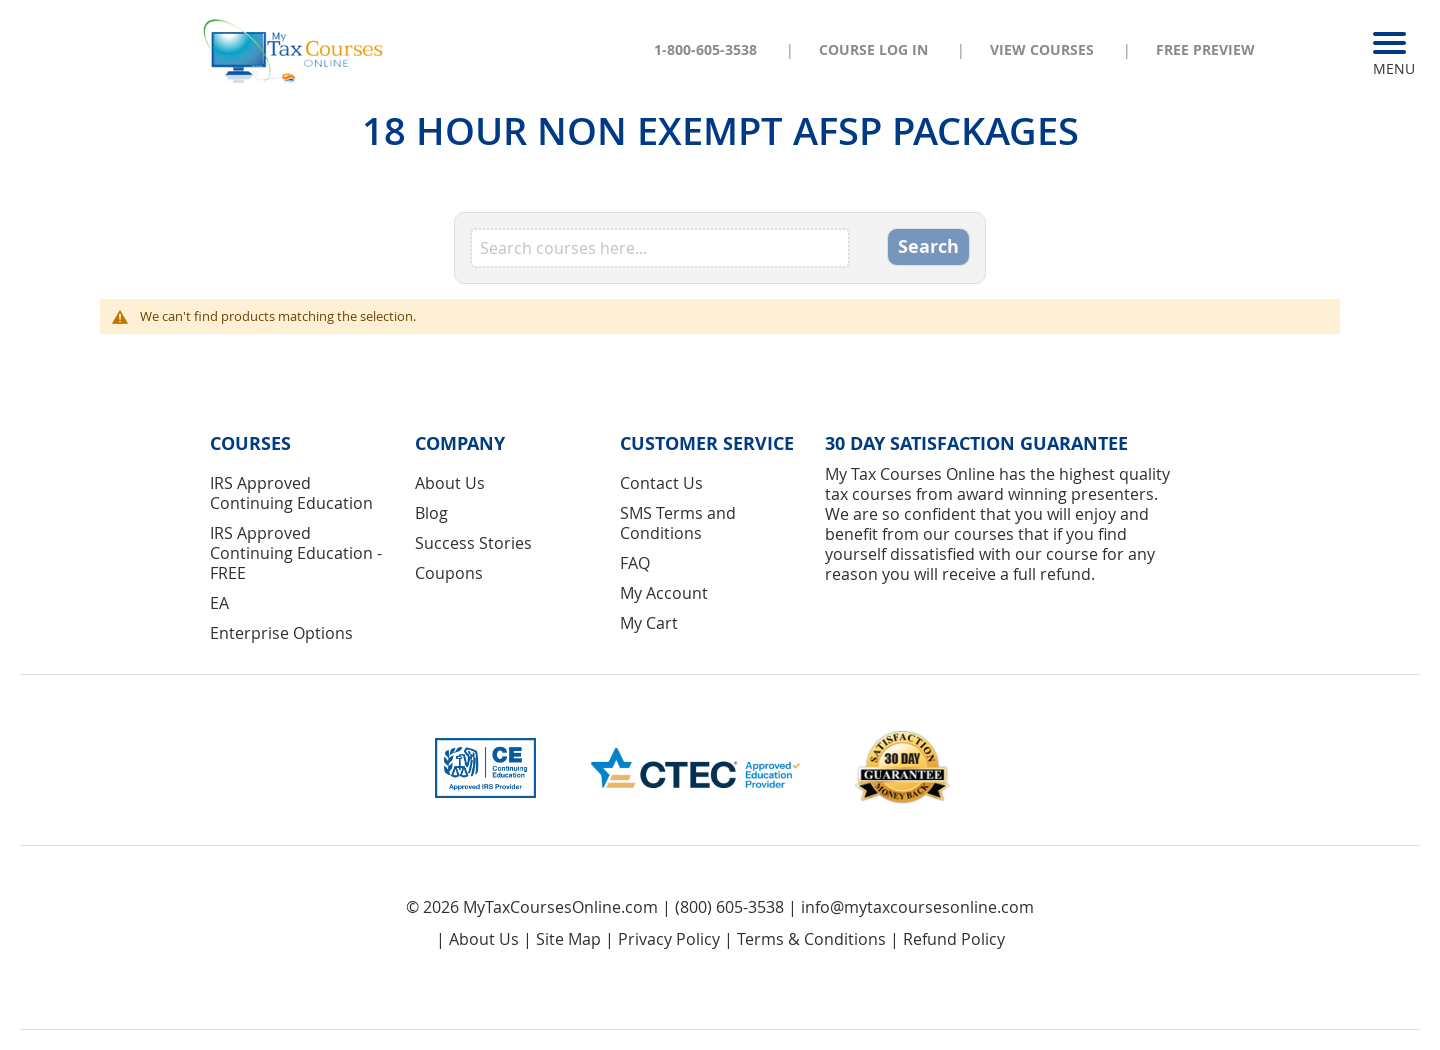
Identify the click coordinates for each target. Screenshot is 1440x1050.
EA (219, 603)
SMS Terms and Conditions (678, 523)
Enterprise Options (281, 633)
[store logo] (295, 49)
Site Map (568, 939)
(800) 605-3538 (729, 907)
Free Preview (1205, 49)
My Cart (649, 623)
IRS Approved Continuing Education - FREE (296, 553)
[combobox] (660, 248)
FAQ (635, 563)
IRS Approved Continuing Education (291, 493)
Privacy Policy (669, 939)
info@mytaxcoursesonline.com (917, 907)
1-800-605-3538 (705, 49)
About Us (450, 483)
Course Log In (873, 49)
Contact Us (661, 483)
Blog (431, 513)
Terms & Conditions (811, 939)
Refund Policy (954, 939)
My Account (664, 593)
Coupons (449, 573)
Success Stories (473, 543)
